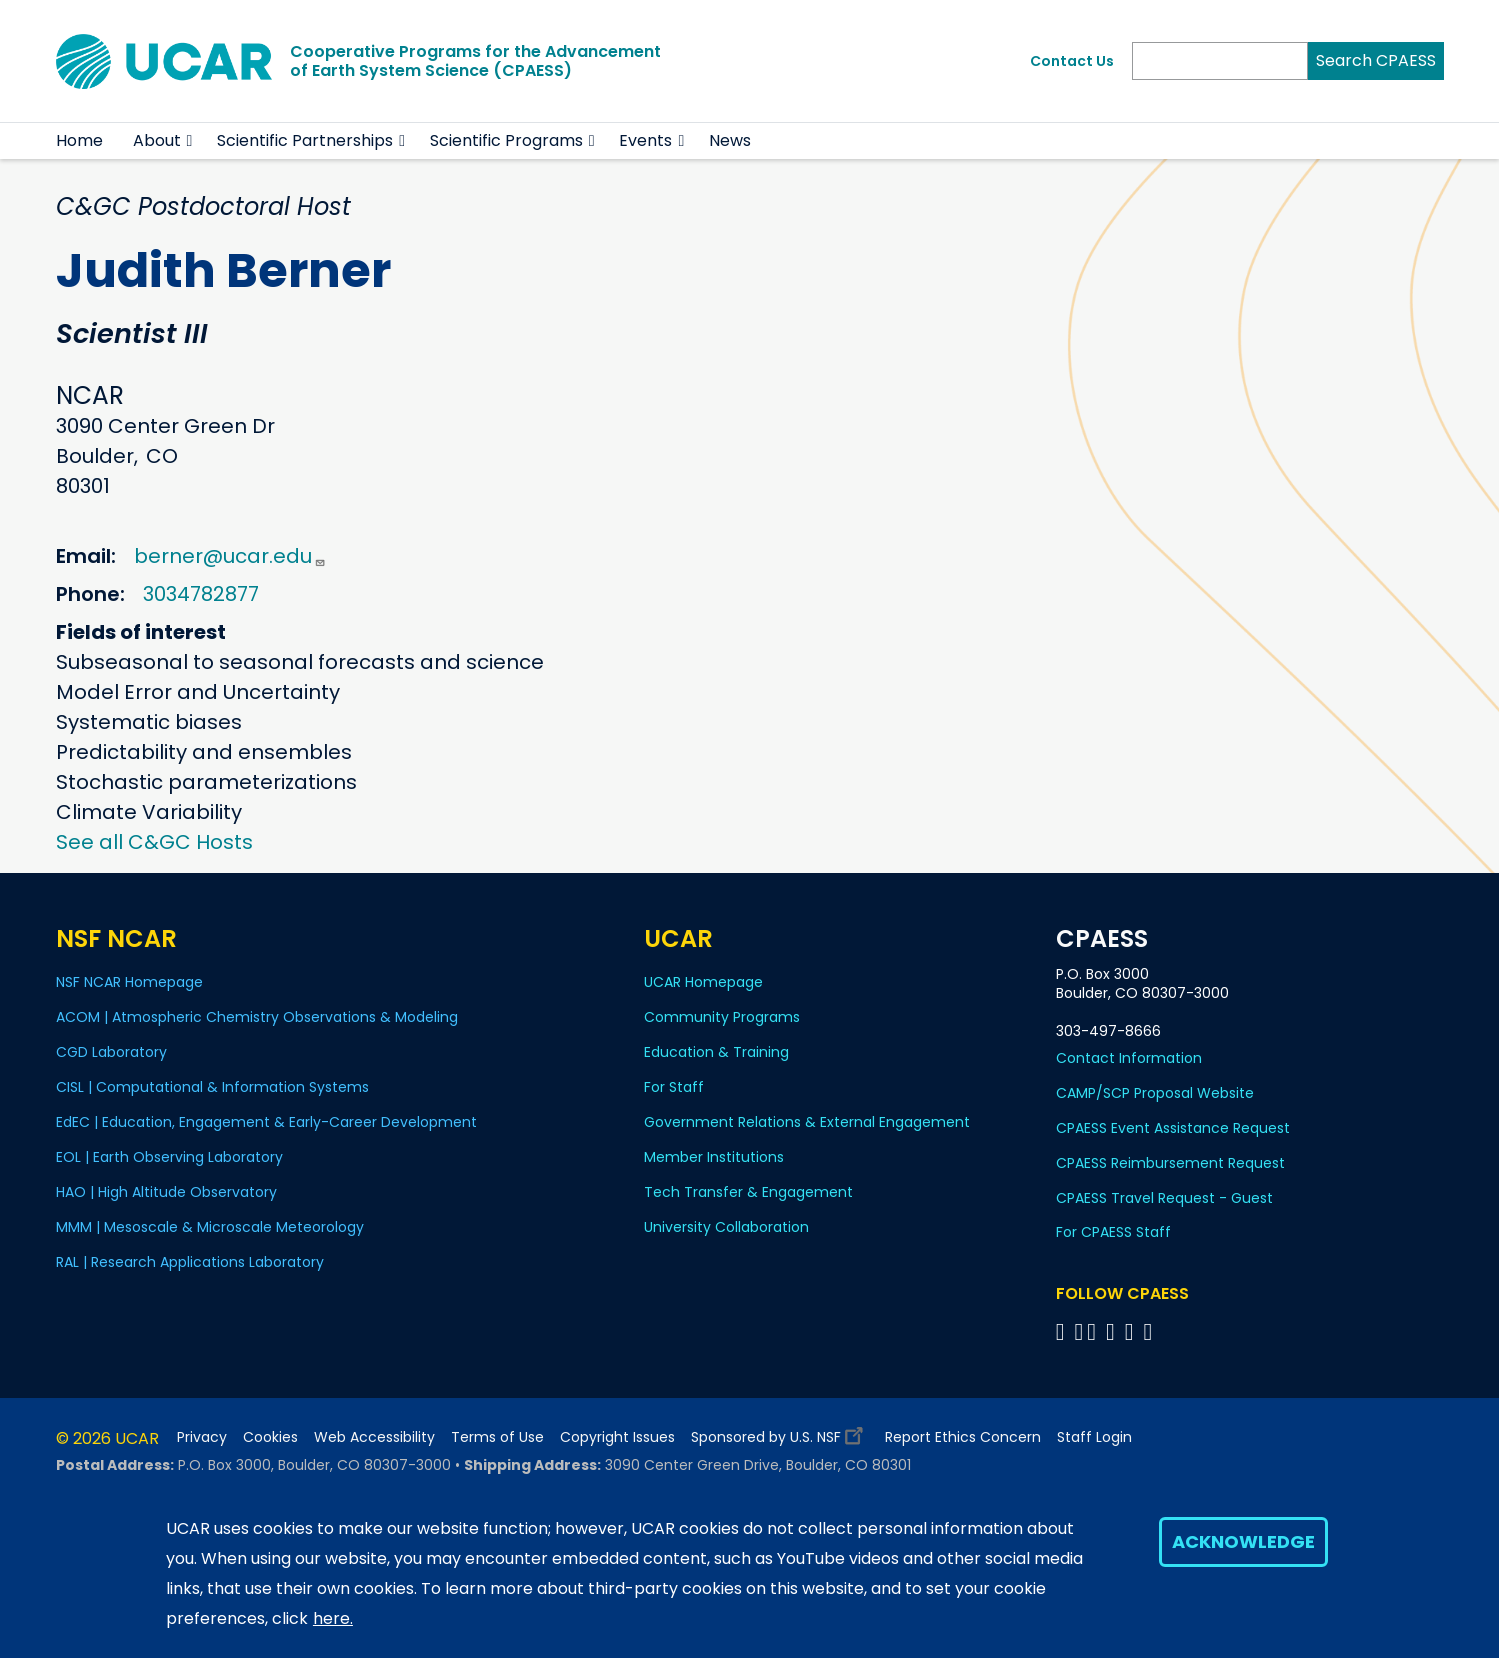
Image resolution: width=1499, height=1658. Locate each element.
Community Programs (722, 1017)
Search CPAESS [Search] (1376, 60)
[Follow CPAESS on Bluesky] (1078, 1331)
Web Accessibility (374, 1437)
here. (333, 1618)
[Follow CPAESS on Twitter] (1094, 1331)
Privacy (202, 1437)
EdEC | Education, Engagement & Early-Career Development (266, 1122)
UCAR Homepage (703, 982)
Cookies (270, 1437)
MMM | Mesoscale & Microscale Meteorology (210, 1227)
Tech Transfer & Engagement (748, 1192)
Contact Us (1072, 61)
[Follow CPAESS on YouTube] (1151, 1331)
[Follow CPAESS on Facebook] (1063, 1331)
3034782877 (201, 594)
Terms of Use (497, 1437)
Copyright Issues (617, 1437)
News (730, 140)
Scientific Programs (506, 140)
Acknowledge (1243, 1541)
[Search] (1220, 61)
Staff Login (1094, 1437)
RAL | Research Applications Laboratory (190, 1262)
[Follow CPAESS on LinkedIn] (1113, 1331)
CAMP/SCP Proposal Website (1155, 1093)
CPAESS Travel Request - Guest (1164, 1198)
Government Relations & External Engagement (807, 1122)
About (157, 140)
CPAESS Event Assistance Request (1173, 1128)
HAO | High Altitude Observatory (166, 1192)
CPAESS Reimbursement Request (1170, 1163)
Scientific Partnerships (305, 140)
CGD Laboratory (111, 1052)
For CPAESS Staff (1113, 1232)
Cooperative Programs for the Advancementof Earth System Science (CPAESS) (475, 61)
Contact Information (1129, 1058)
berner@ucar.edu (230, 556)
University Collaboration (726, 1227)
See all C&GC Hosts (154, 842)
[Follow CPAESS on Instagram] (1132, 1331)
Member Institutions (714, 1157)
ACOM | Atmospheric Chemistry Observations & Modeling (257, 1017)
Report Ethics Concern (963, 1437)
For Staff (674, 1087)
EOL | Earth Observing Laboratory (169, 1157)
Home (79, 140)
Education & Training (716, 1052)
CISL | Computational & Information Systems (212, 1087)
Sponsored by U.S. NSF (780, 1432)
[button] (190, 141)
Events (645, 140)
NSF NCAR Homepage (129, 982)
